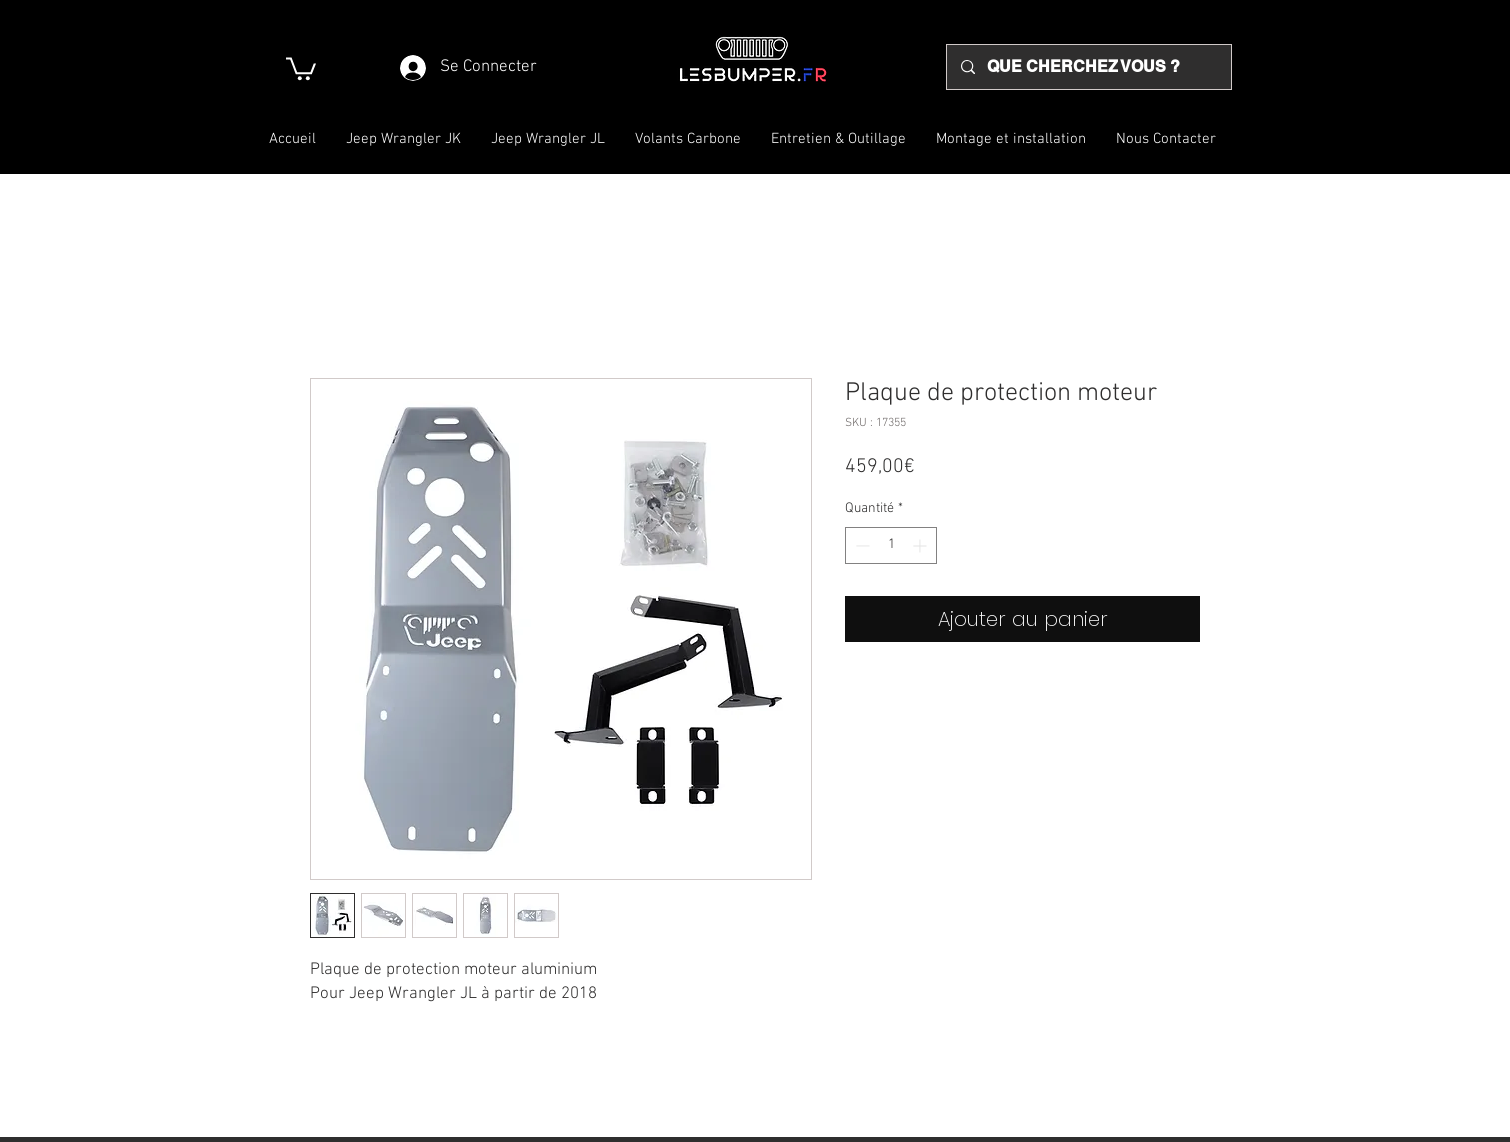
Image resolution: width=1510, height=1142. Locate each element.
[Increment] (921, 545)
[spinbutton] (891, 545)
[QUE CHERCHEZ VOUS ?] (1088, 67)
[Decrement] (860, 545)
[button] (301, 67)
